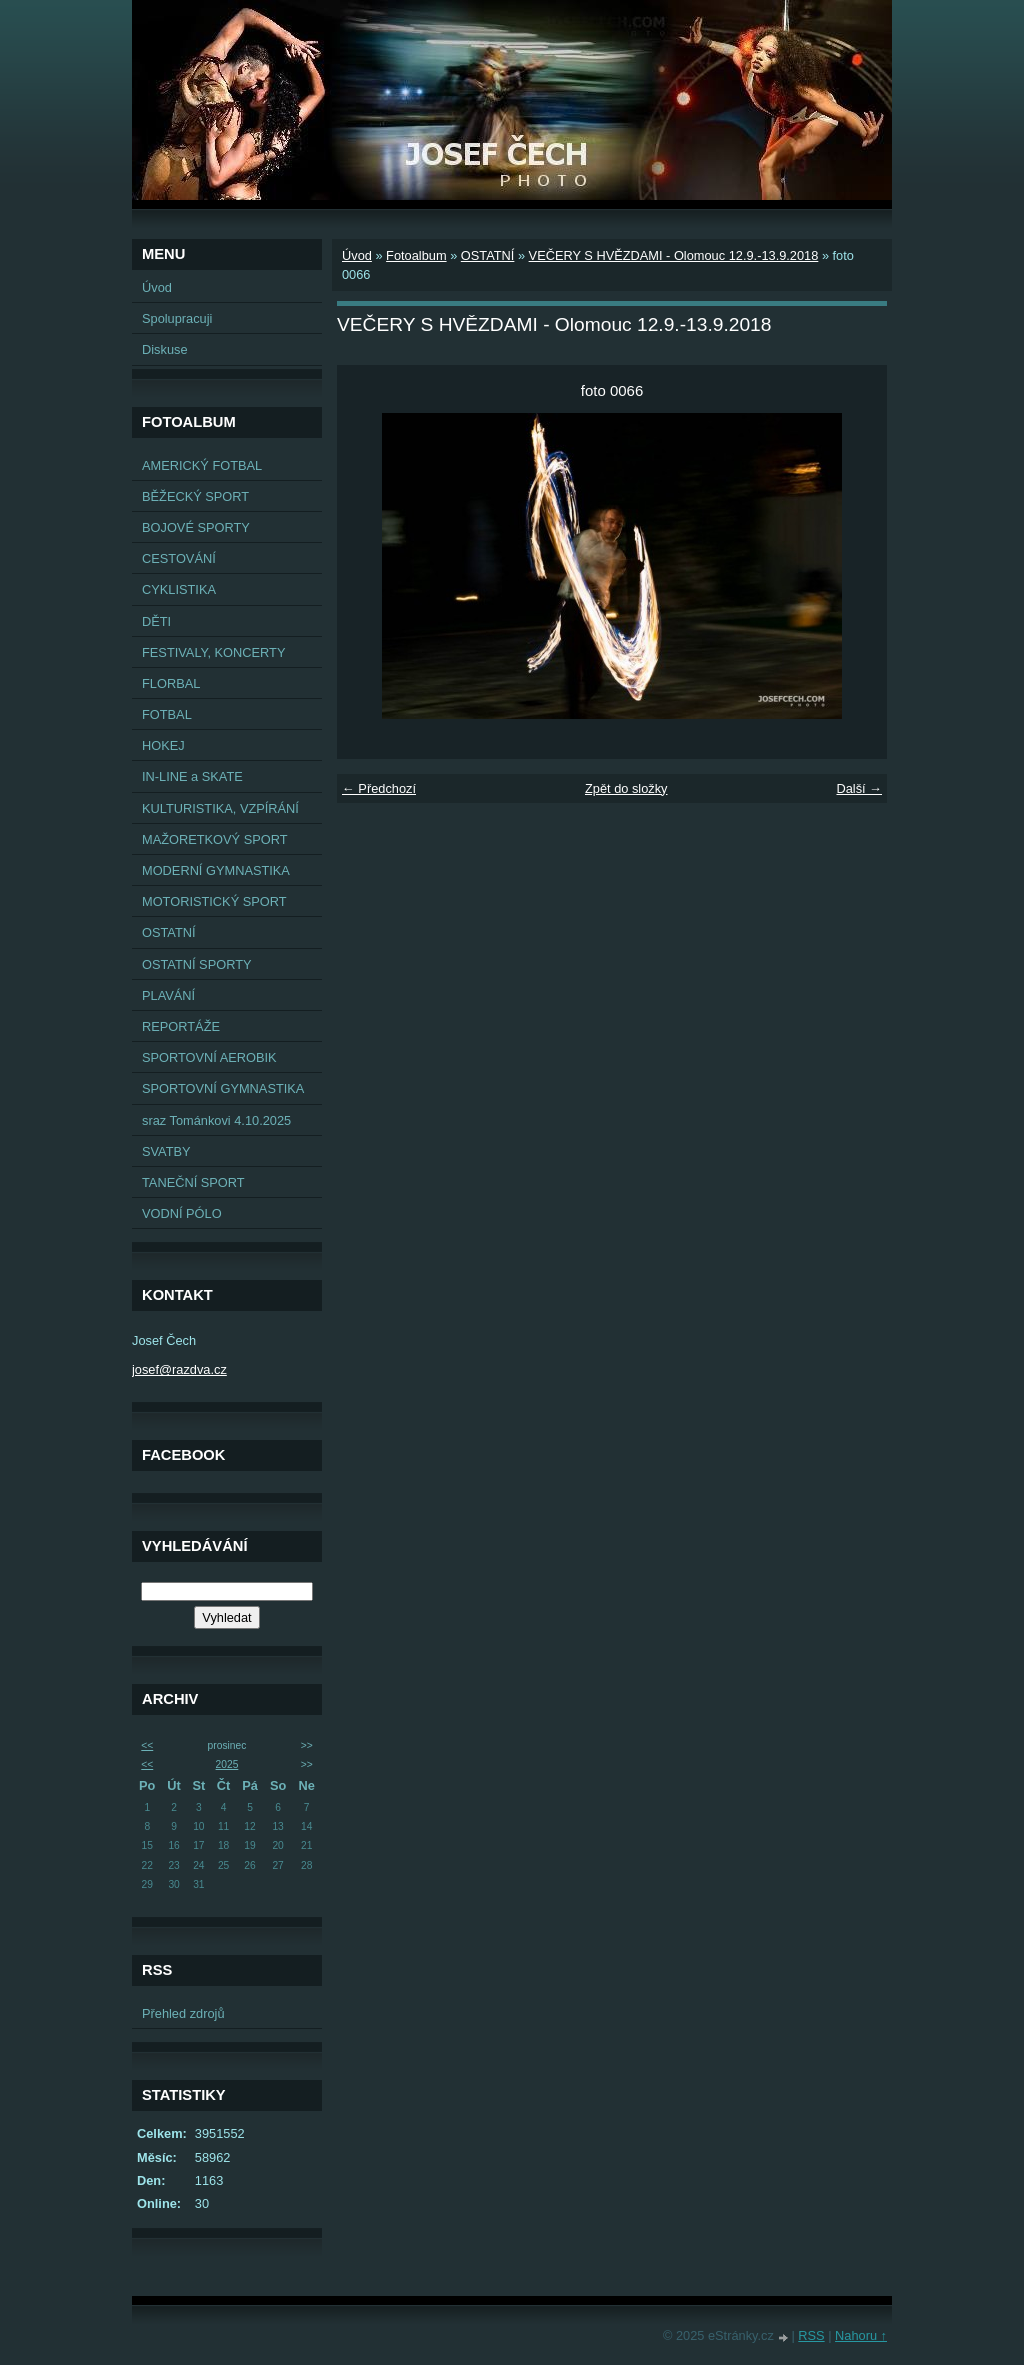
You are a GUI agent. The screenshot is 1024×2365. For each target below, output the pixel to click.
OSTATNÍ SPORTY (197, 964)
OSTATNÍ (169, 932)
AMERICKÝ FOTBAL (202, 465)
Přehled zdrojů (183, 2013)
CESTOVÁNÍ (179, 558)
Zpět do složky (626, 788)
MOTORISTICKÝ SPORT (214, 901)
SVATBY (166, 1151)
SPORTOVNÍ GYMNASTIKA (223, 1088)
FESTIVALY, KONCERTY (213, 652)
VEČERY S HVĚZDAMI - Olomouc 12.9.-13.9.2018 (674, 255)
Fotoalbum (416, 255)
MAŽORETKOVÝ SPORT (215, 839)
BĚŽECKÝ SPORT (195, 496)
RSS (811, 2335)
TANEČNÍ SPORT (193, 1182)
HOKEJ (163, 745)
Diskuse (165, 349)
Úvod (157, 287)
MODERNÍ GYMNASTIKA (216, 870)
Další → (859, 788)
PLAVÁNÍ (168, 995)
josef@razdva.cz (179, 1369)
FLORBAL (171, 683)
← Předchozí (379, 788)
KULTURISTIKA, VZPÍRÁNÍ (220, 808)
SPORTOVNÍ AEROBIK (209, 1057)
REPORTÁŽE (181, 1026)
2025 (227, 1764)
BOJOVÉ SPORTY (196, 527)
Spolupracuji (177, 318)
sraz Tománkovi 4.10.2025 (216, 1120)
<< (147, 1745)
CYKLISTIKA (179, 589)
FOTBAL (167, 714)
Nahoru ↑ (861, 2335)
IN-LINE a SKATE (192, 776)
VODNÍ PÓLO (182, 1213)
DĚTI (156, 621)
